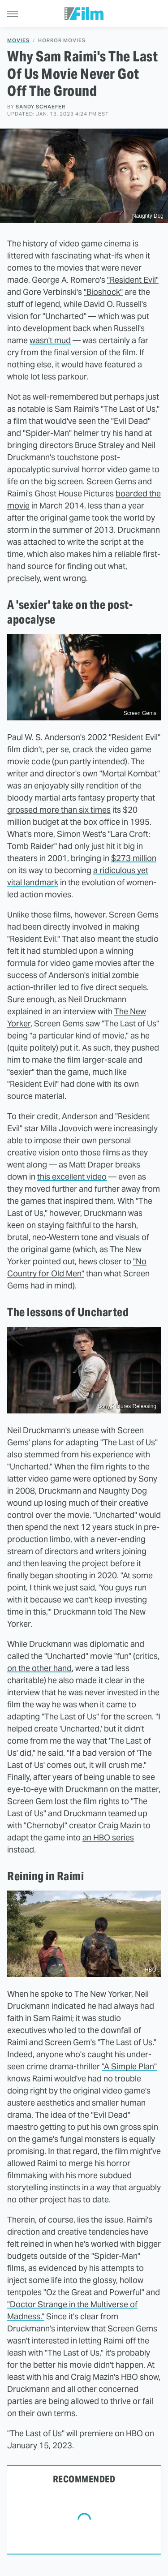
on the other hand (39, 1668)
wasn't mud (50, 340)
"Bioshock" (103, 292)
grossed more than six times (59, 810)
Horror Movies (62, 40)
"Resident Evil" (133, 280)
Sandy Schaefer (40, 106)
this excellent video (72, 1177)
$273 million (133, 858)
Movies (18, 40)
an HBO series (108, 1837)
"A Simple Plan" (129, 2066)
